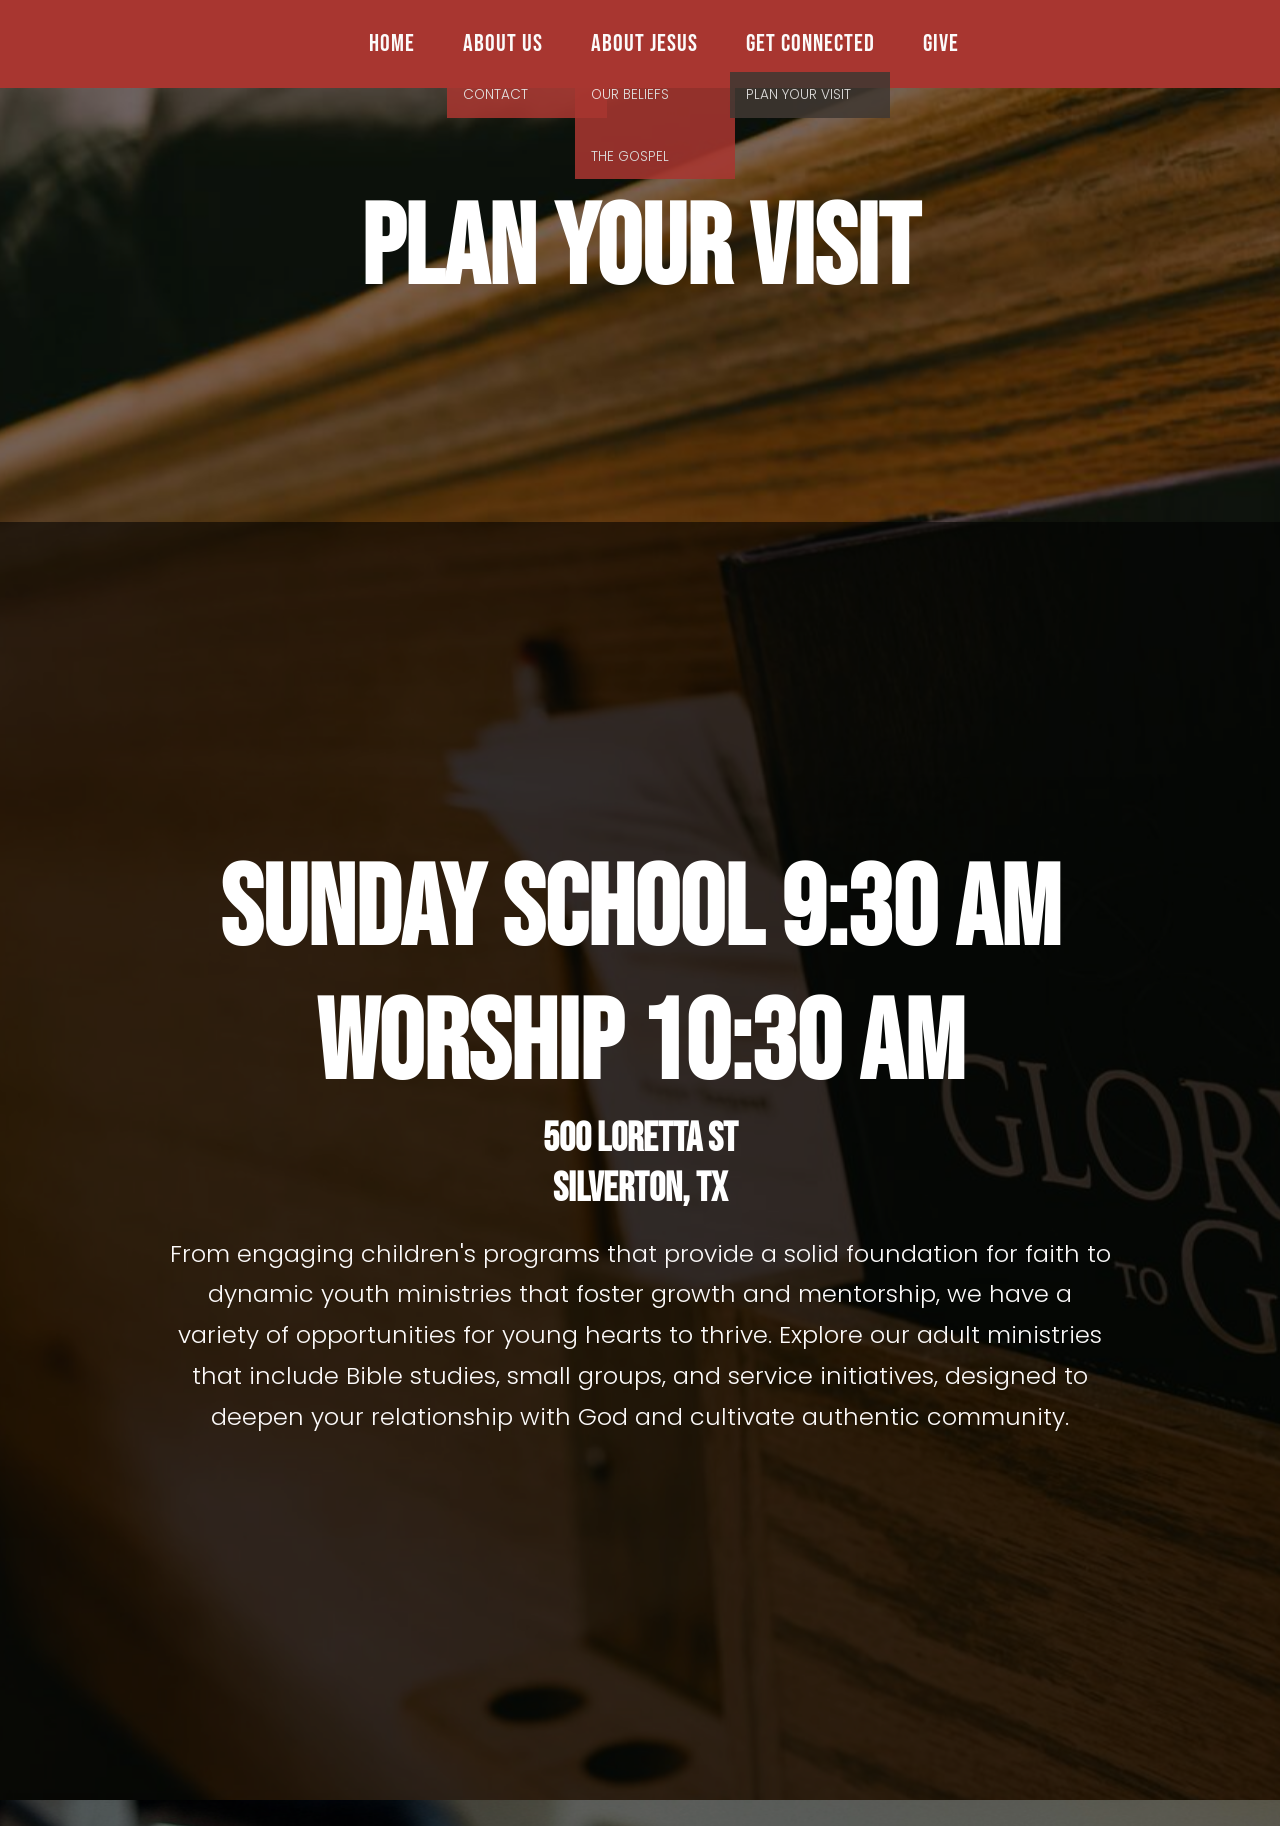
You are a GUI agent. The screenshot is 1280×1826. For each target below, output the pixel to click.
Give (941, 43)
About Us (503, 43)
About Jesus (644, 43)
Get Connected (810, 43)
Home (392, 43)
